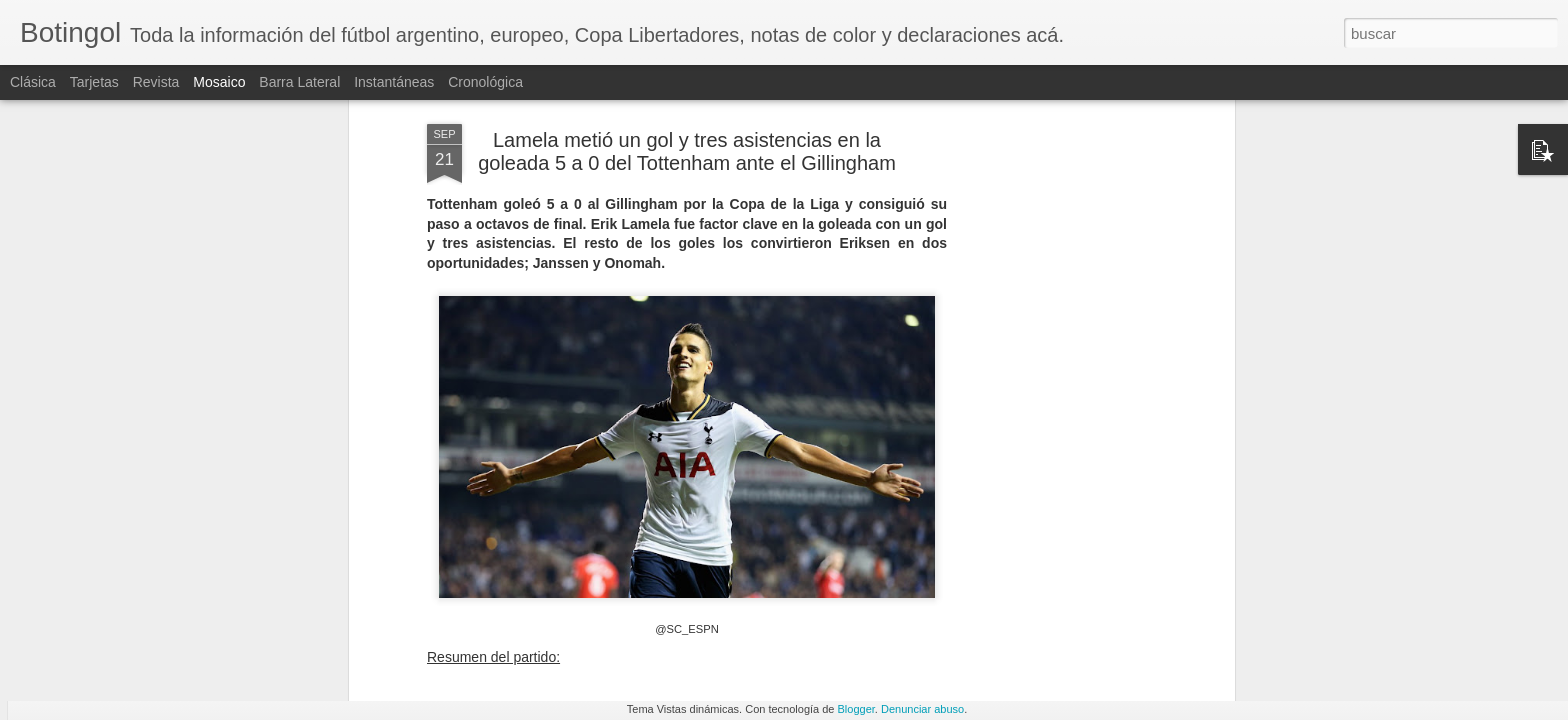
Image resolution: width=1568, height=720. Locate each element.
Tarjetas (94, 82)
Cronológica (485, 82)
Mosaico (219, 82)
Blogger (856, 709)
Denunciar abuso (922, 709)
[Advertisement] (1057, 320)
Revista (156, 82)
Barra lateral (299, 82)
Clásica (33, 82)
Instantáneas (394, 82)
